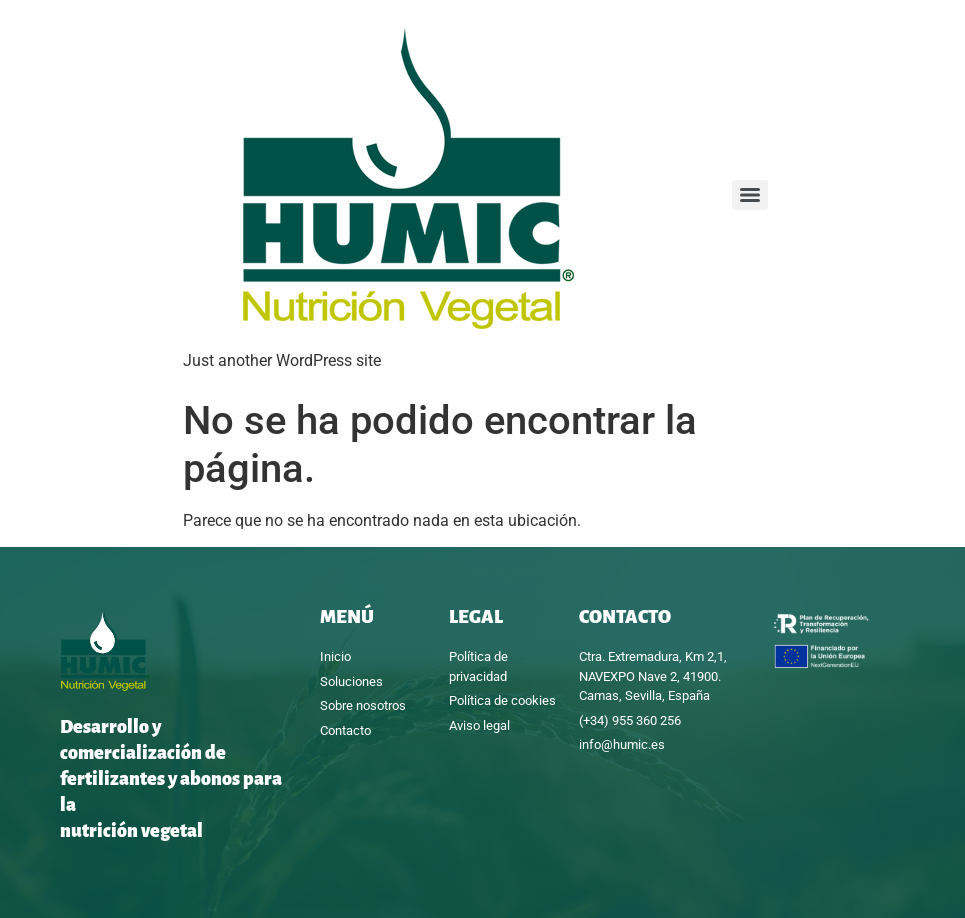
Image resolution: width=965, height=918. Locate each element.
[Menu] (750, 195)
